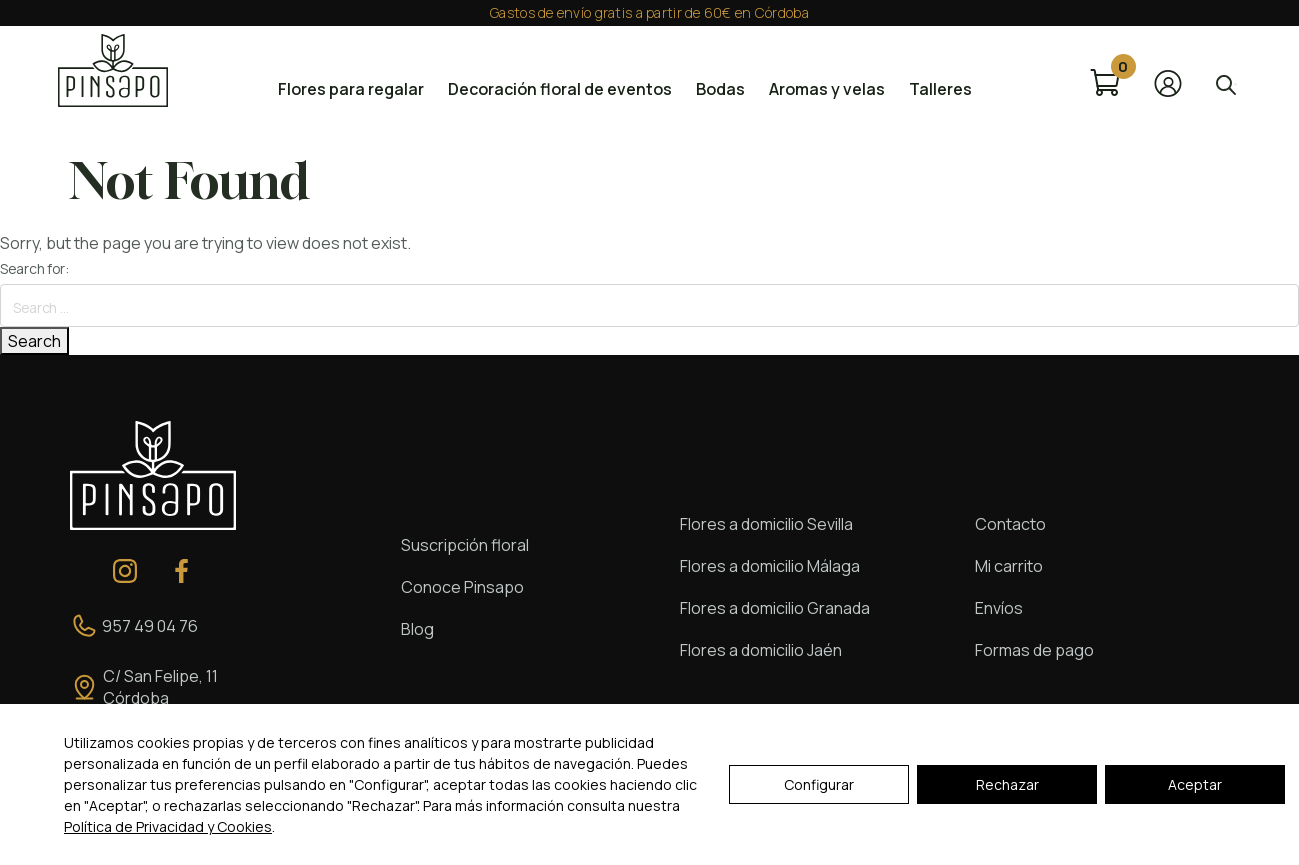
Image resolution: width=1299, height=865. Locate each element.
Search (34, 341)
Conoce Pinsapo (462, 587)
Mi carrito (1009, 566)
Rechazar (1007, 784)
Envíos (999, 608)
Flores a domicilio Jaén (761, 650)
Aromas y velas (827, 89)
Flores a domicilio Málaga (770, 566)
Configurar (819, 784)
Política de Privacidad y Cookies (168, 826)
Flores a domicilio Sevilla (766, 524)
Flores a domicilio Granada (775, 608)
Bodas (720, 89)
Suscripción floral (465, 545)
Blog (417, 629)
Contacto (1010, 524)
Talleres (940, 89)
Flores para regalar (351, 89)
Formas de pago (1034, 650)
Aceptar (1195, 784)
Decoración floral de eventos (560, 89)
